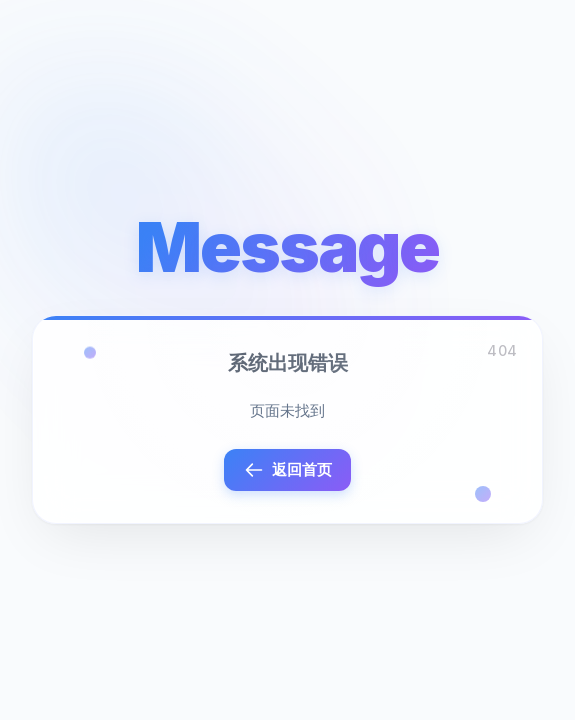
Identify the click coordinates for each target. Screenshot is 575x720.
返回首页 (288, 470)
